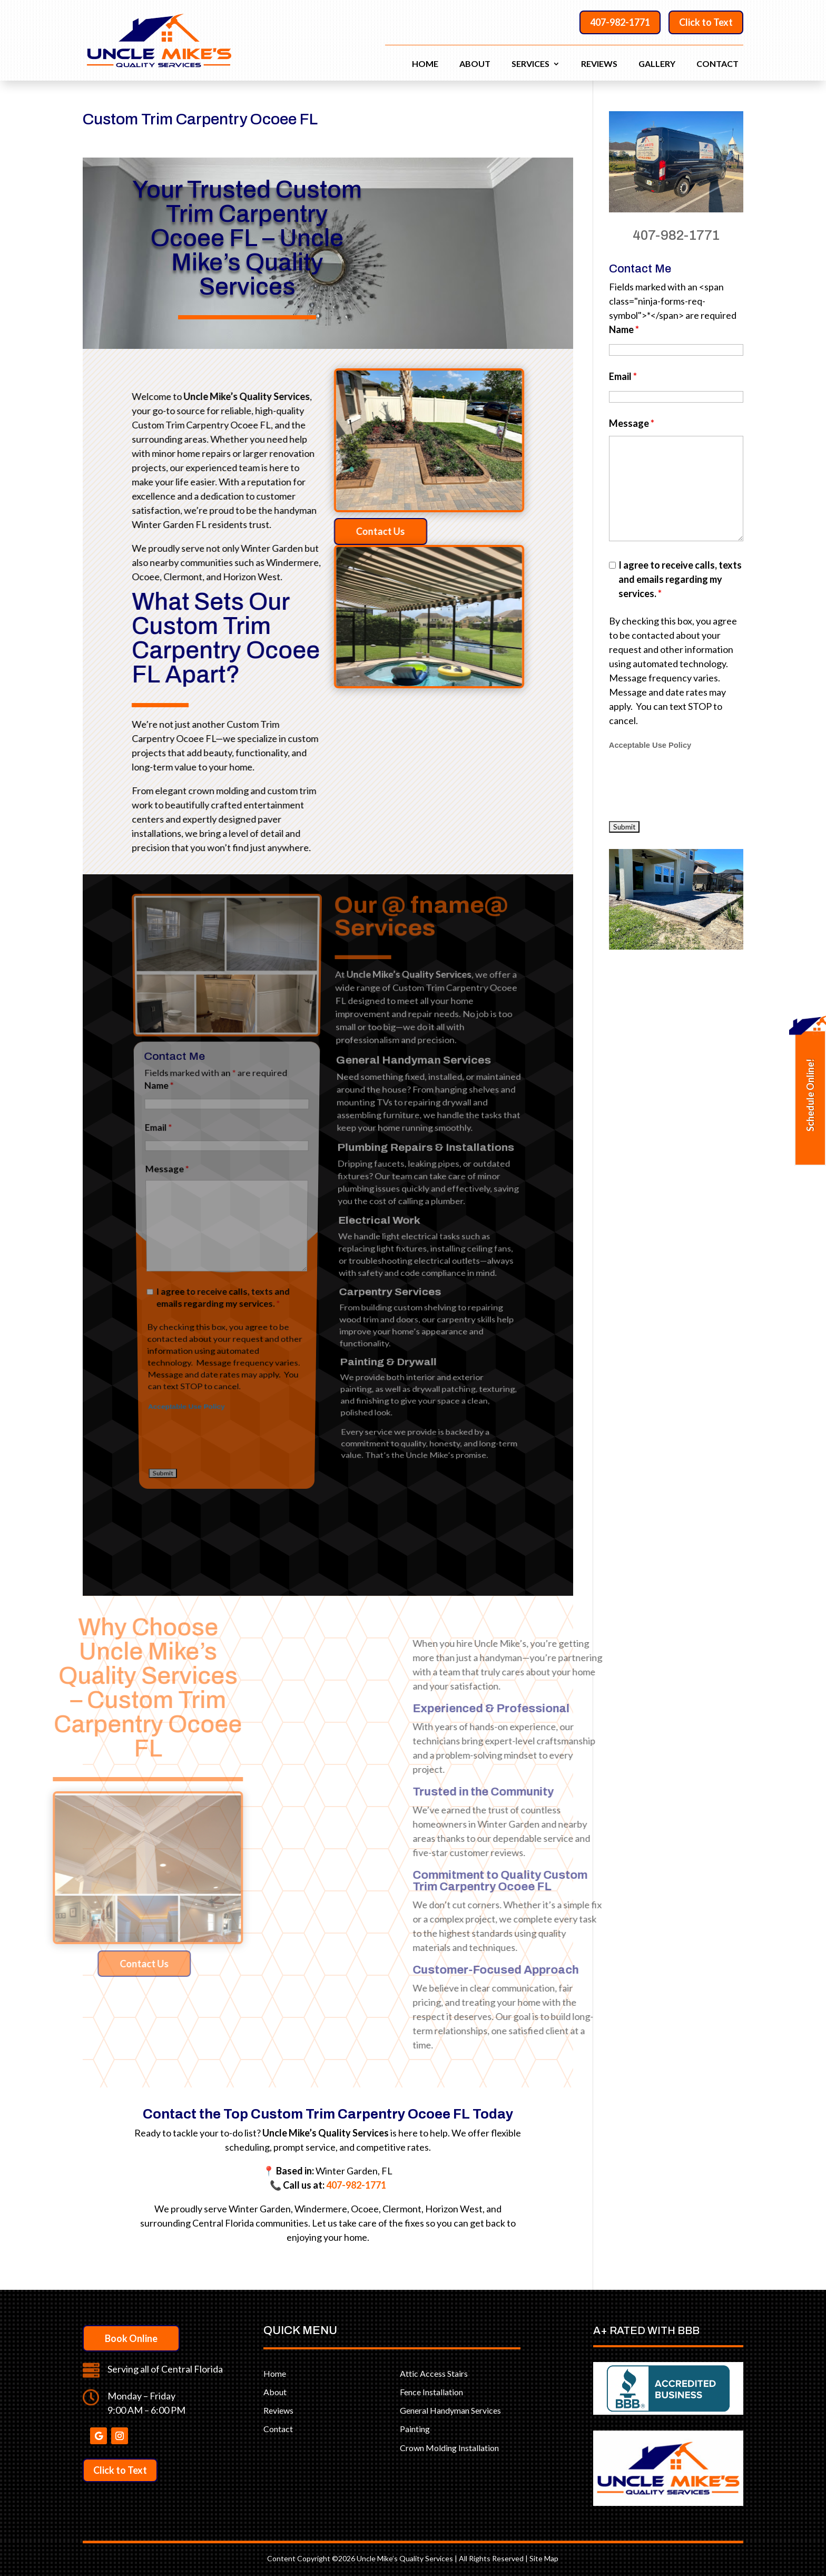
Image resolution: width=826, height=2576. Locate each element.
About (474, 64)
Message (174, 1082)
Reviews (599, 64)
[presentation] (223, 1227)
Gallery (656, 64)
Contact (717, 64)
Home (425, 64)
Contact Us (429, 531)
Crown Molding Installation (449, 2448)
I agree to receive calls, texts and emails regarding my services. (224, 1154)
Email (165, 1056)
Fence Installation (431, 2392)
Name (164, 1030)
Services (530, 64)
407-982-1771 (620, 22)
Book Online (131, 2338)
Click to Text (706, 22)
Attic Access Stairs (434, 2373)
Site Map (543, 2558)
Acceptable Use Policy (194, 1211)
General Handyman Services (450, 2410)
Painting (415, 2429)
